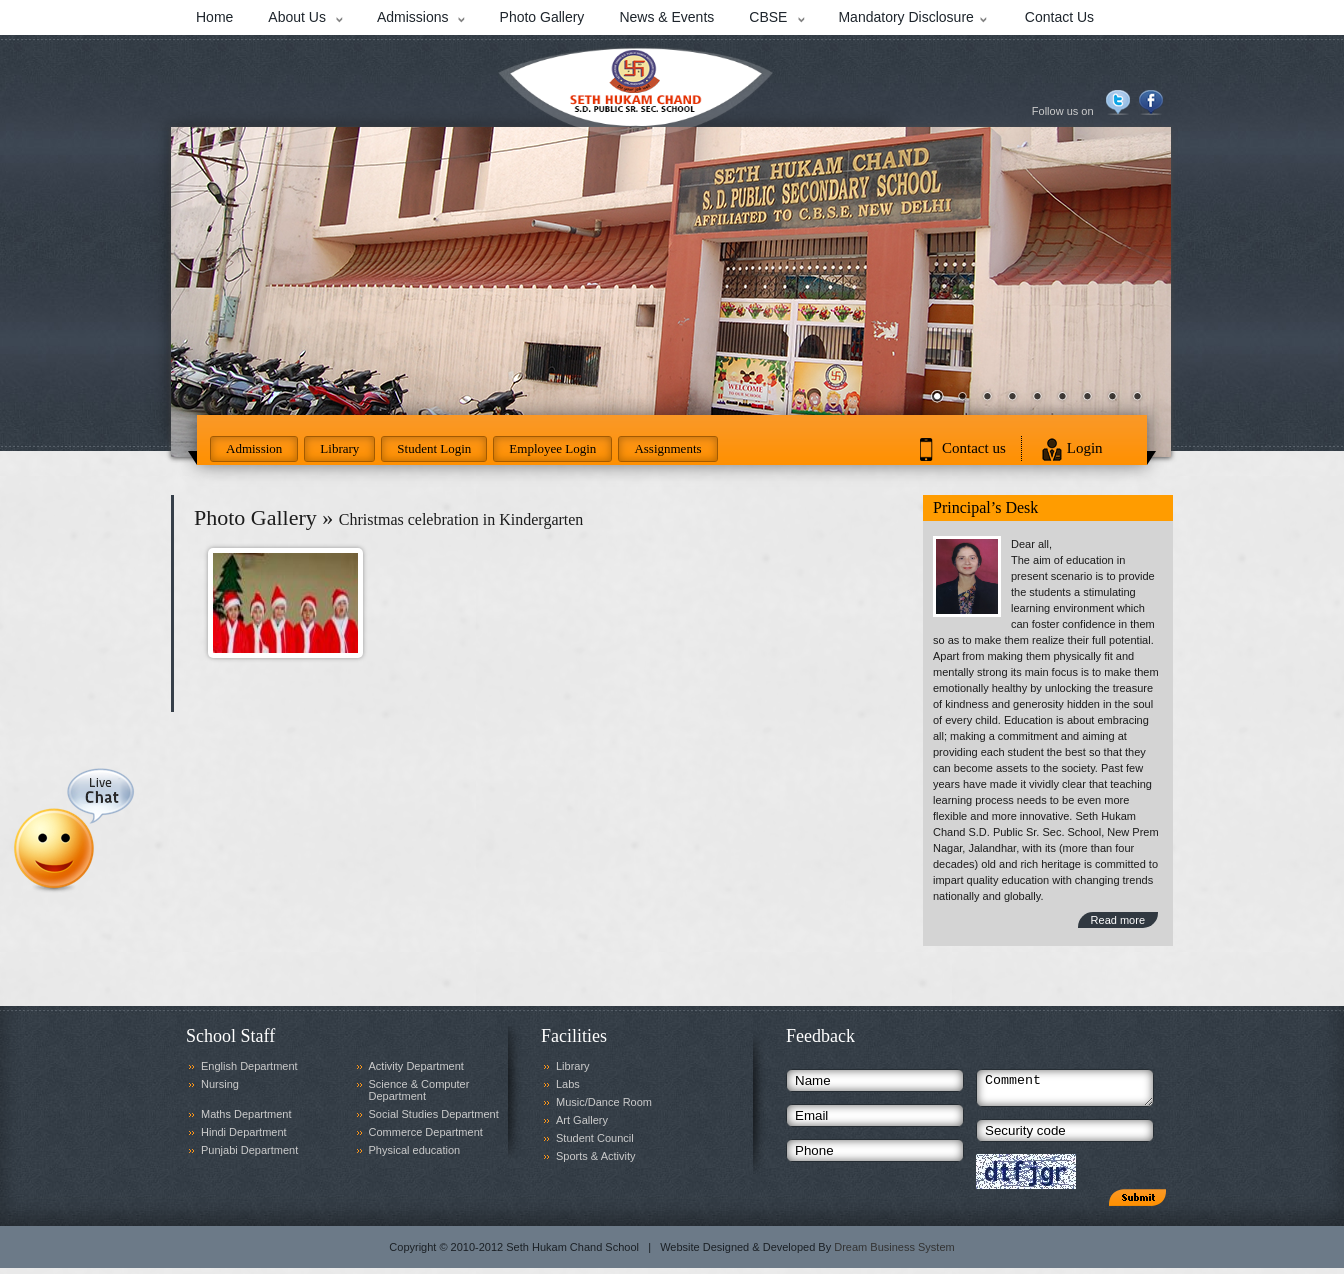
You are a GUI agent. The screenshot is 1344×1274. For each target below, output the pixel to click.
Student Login (434, 448)
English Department (249, 1066)
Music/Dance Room (604, 1102)
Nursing (220, 1084)
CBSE (768, 17)
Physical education (415, 1150)
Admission (254, 448)
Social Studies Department (434, 1114)
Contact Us (1059, 17)
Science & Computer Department (419, 1090)
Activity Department (416, 1066)
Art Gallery (582, 1120)
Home (214, 17)
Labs (568, 1084)
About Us (297, 17)
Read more (1118, 920)
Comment (1065, 1091)
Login (1085, 448)
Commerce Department (426, 1132)
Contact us (974, 448)
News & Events (666, 17)
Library (339, 448)
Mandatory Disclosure (905, 17)
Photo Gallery (542, 17)
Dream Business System (894, 1253)
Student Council (595, 1138)
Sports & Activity (595, 1156)
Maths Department (246, 1114)
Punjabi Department (249, 1150)
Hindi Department (244, 1132)
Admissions (413, 17)
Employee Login (552, 448)
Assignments (667, 448)
